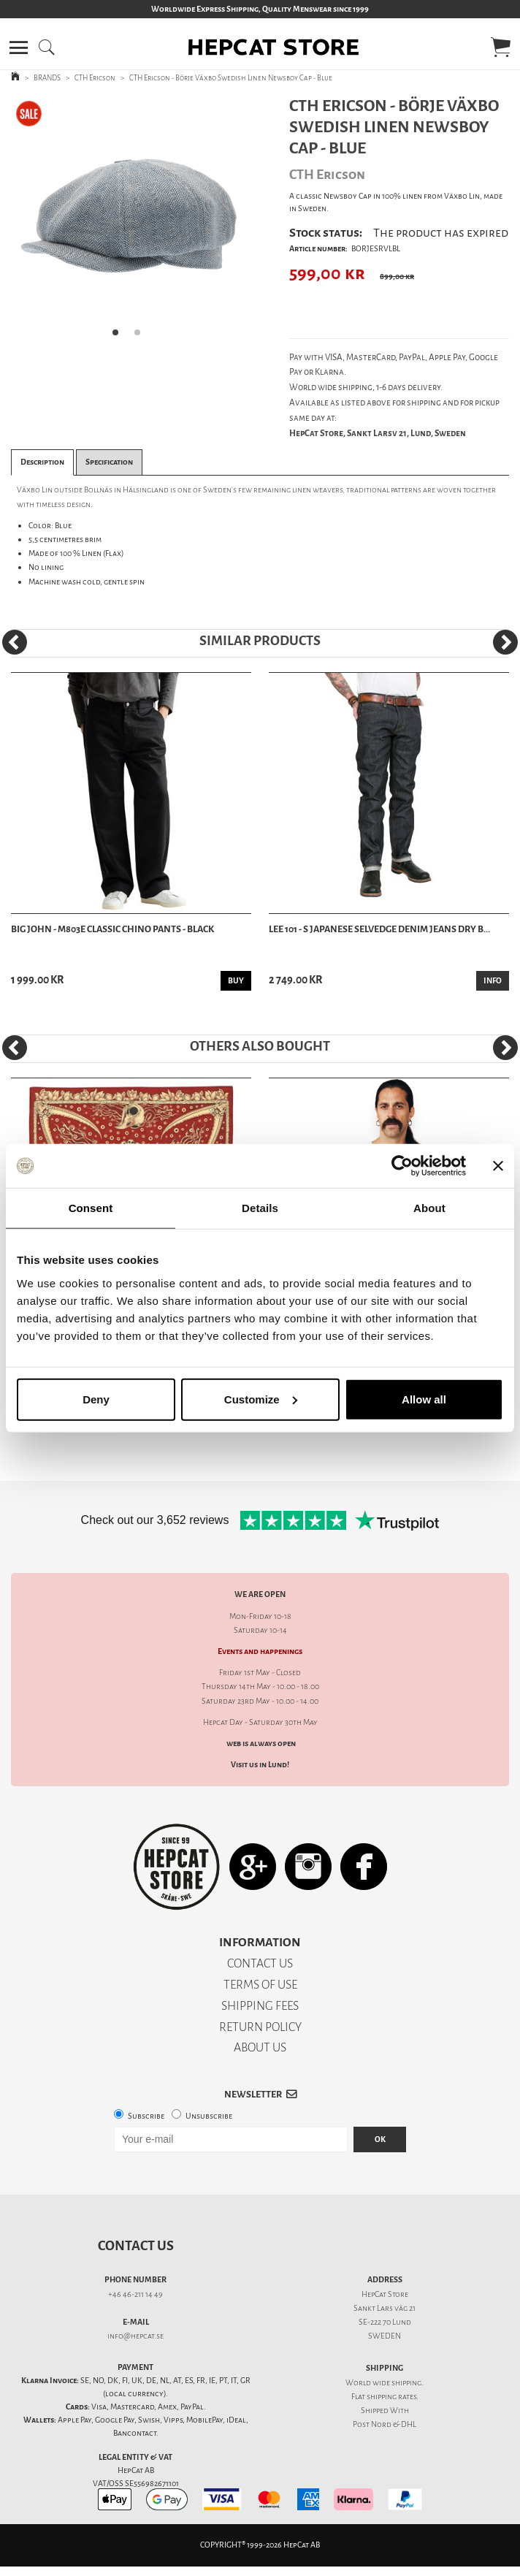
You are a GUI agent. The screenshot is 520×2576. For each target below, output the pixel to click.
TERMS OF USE (260, 1984)
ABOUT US (260, 2047)
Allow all (424, 1398)
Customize (260, 1398)
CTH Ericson (94, 78)
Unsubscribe (209, 2116)
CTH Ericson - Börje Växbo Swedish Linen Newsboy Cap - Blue (230, 78)
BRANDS (47, 78)
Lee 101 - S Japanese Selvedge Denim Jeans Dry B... (379, 929)
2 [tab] (141, 336)
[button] (18, 47)
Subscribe (146, 2116)
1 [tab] (119, 336)
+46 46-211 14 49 (135, 2294)
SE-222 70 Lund (385, 2322)
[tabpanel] (130, 222)
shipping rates (391, 2396)
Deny (96, 1398)
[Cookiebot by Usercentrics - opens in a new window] (402, 1166)
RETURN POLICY (260, 2027)
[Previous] (14, 642)
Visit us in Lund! (260, 1764)
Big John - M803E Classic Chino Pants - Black (112, 929)
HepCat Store (385, 2294)
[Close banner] (498, 1166)
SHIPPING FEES (260, 2005)
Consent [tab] (91, 1208)
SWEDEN (384, 2336)
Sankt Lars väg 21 (384, 2308)
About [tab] (429, 1208)
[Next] (505, 642)
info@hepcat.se (135, 2336)
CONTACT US (260, 1963)
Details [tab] (260, 1208)
